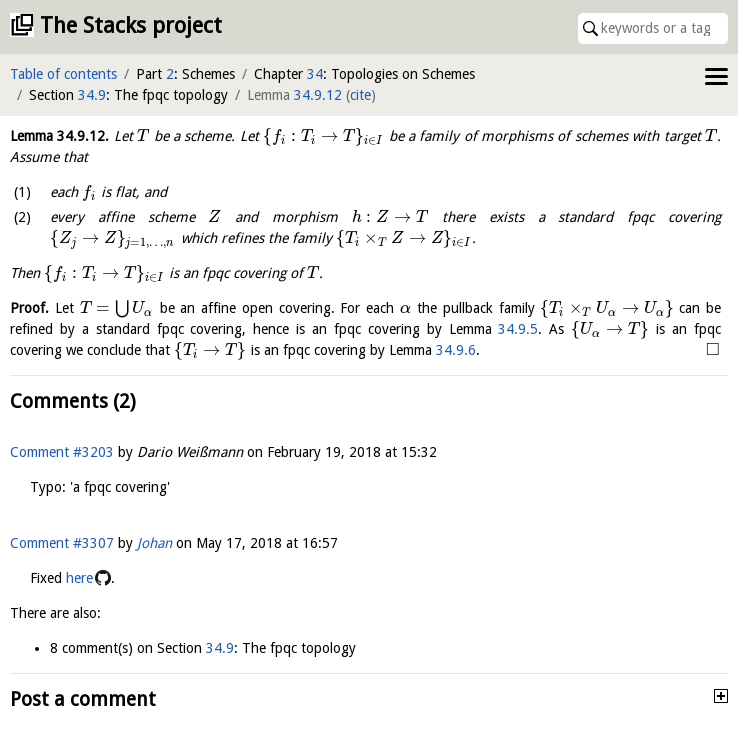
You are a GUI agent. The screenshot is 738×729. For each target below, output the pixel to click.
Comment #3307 (62, 543)
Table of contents (63, 74)
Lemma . (59, 136)
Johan (154, 543)
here (79, 578)
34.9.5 (518, 329)
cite (360, 95)
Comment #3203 (62, 452)
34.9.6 (456, 350)
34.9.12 (318, 95)
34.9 (92, 95)
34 (315, 74)
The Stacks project (131, 25)
